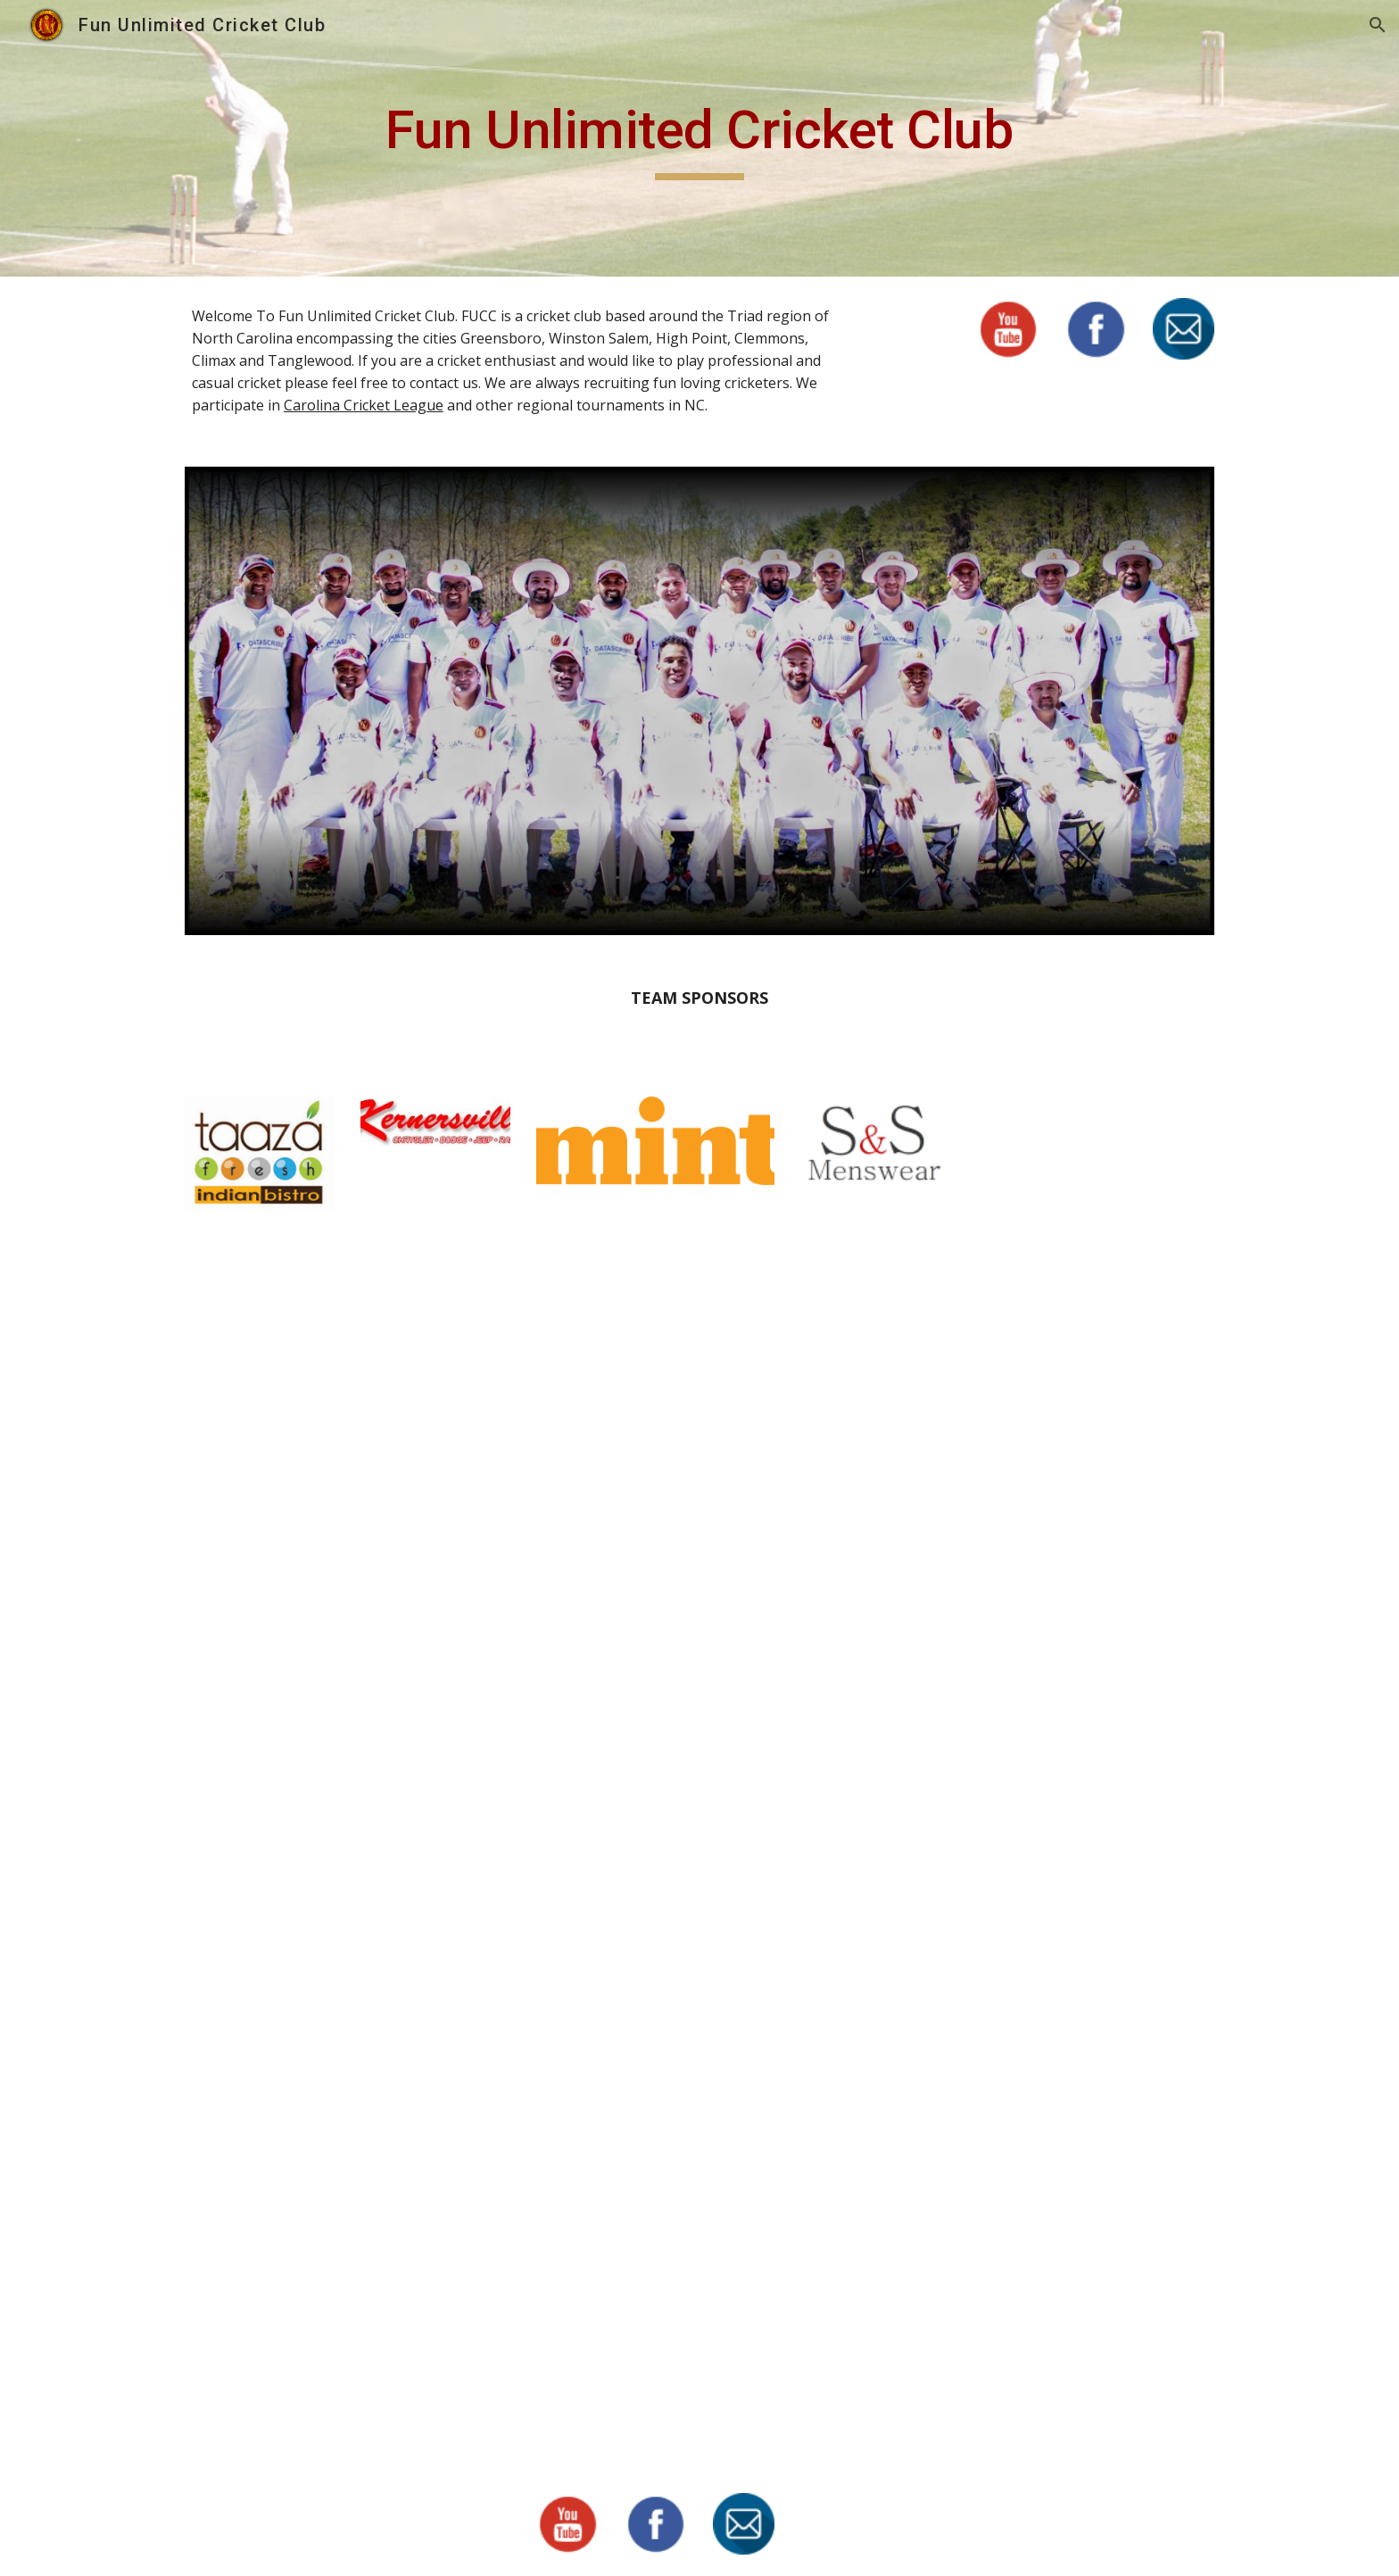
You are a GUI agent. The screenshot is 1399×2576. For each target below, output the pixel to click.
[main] (699, 138)
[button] (1377, 25)
